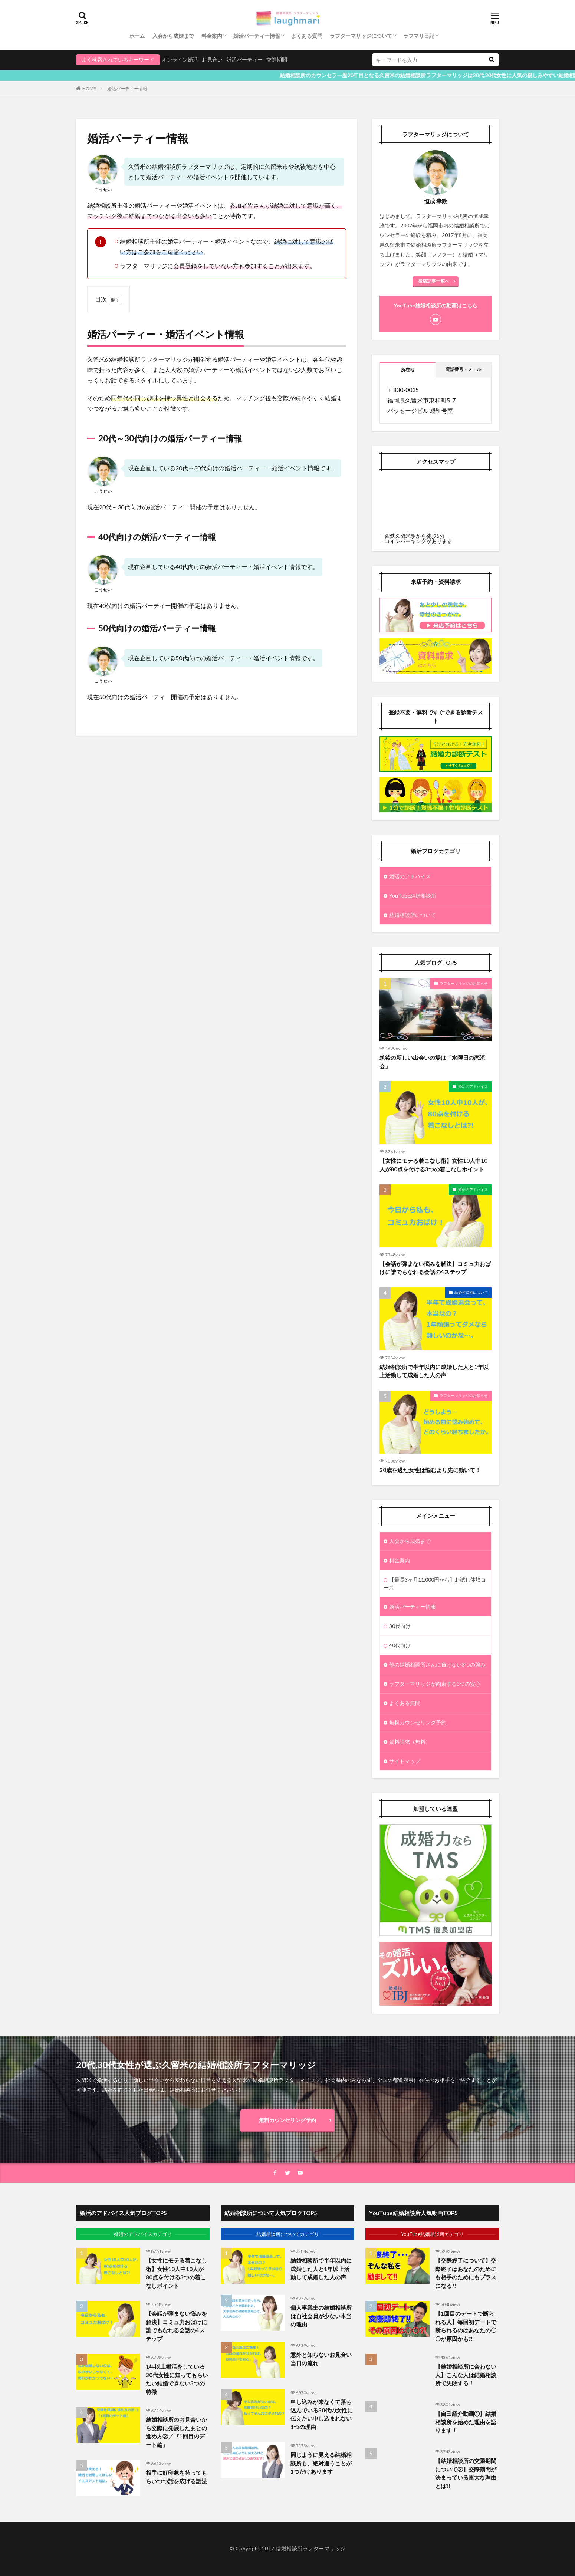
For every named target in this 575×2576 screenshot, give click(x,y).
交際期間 (276, 59)
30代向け (400, 1626)
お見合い (212, 59)
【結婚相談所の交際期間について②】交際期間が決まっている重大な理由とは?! (465, 2473)
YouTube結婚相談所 (412, 895)
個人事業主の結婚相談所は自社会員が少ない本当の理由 (321, 2315)
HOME (89, 88)
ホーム (137, 36)
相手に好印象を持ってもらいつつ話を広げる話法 (176, 2476)
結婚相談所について (412, 915)
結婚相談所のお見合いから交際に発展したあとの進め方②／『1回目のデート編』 (176, 2432)
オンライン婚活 (180, 59)
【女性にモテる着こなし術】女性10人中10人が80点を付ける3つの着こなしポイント (433, 1164)
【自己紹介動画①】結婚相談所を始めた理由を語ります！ (465, 2422)
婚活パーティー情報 (256, 36)
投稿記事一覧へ (433, 281)
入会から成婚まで (173, 36)
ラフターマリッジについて (361, 36)
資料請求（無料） (410, 1741)
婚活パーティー (244, 59)
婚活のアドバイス (410, 876)
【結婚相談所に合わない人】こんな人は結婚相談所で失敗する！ (465, 2374)
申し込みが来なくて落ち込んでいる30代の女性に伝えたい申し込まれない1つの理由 (321, 2414)
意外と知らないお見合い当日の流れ (321, 2358)
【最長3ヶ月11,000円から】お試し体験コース (435, 1583)
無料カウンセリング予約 (417, 1722)
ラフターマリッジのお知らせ (464, 983)
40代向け (400, 1645)
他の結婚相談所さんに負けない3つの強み (437, 1664)
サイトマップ (404, 1761)
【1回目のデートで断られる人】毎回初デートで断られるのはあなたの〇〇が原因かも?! (465, 2326)
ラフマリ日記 (418, 36)
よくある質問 (306, 36)
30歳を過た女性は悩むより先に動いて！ (430, 1470)
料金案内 (211, 36)
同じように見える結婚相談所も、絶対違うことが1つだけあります (321, 2463)
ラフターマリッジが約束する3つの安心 (434, 1684)
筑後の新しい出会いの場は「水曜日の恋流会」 (432, 1061)
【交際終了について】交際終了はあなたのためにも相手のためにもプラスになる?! (465, 2273)
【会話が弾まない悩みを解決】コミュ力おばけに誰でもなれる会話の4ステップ (435, 1268)
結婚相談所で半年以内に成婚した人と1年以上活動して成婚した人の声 (434, 1371)
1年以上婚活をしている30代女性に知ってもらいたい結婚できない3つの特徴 (177, 2379)
